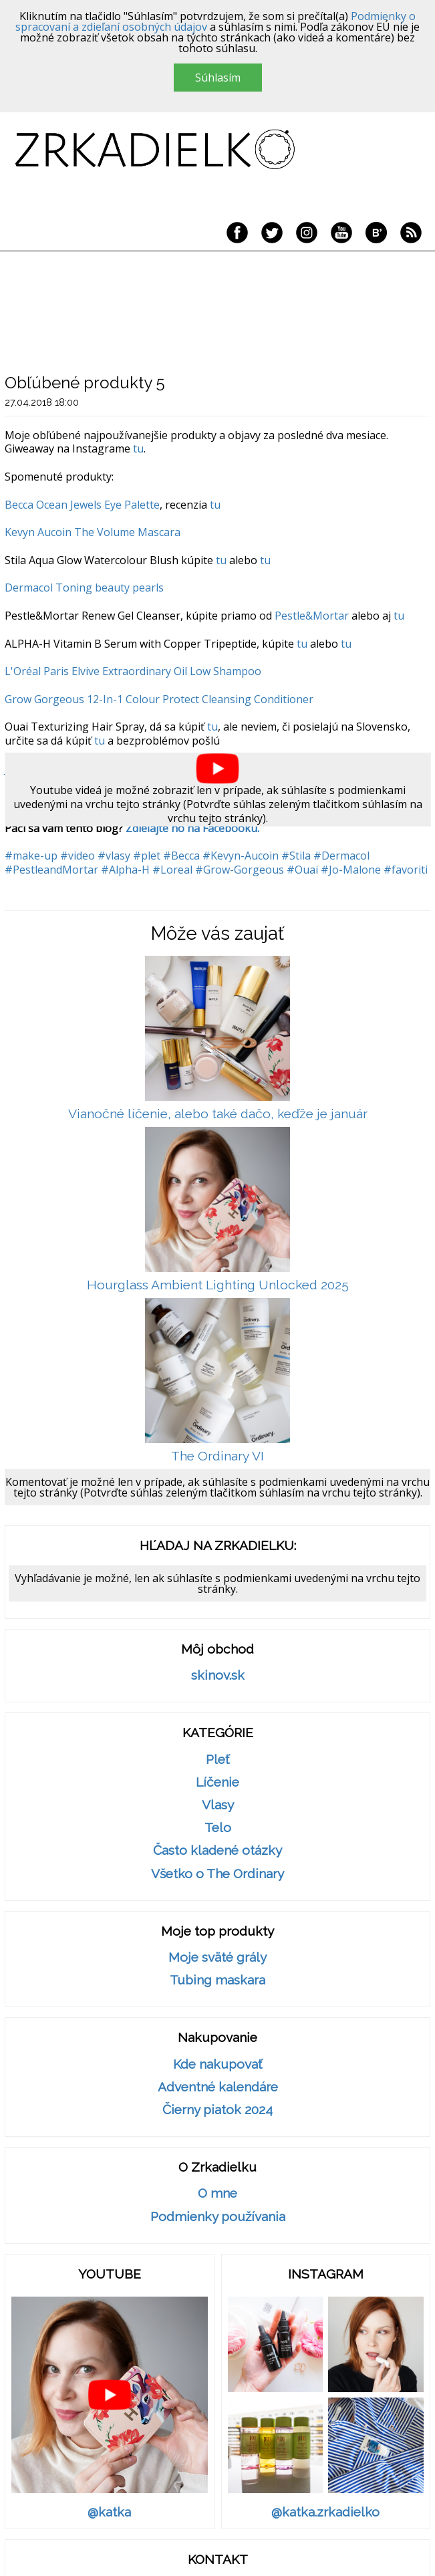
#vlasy (114, 855)
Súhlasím (218, 77)
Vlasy (218, 1805)
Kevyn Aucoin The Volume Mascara (92, 532)
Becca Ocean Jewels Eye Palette (82, 504)
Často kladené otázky (217, 1850)
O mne (217, 2193)
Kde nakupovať (217, 2064)
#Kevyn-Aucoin (240, 855)
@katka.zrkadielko (325, 2512)
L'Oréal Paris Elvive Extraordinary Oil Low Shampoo (133, 671)
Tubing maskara (217, 1980)
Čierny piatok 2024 (217, 2109)
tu (138, 448)
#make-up (31, 855)
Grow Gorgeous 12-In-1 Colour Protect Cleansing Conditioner (159, 699)
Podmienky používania (217, 2216)
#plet (146, 855)
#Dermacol (341, 855)
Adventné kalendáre (218, 2087)
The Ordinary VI (217, 1456)
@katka (109, 2512)
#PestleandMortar (51, 869)
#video (77, 855)
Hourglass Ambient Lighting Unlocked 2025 (218, 1285)
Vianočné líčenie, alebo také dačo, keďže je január (218, 1114)
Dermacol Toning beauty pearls (84, 587)
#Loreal (172, 869)
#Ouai (302, 869)
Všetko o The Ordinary (217, 1873)
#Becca (181, 855)
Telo (217, 1827)
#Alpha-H (125, 869)
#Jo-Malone (351, 869)
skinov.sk (218, 1675)
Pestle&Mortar (312, 615)
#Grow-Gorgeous (239, 869)
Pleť (217, 1759)
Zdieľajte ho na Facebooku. (192, 828)
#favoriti (406, 869)
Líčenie (217, 1782)
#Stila (296, 855)
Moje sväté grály (217, 1957)
